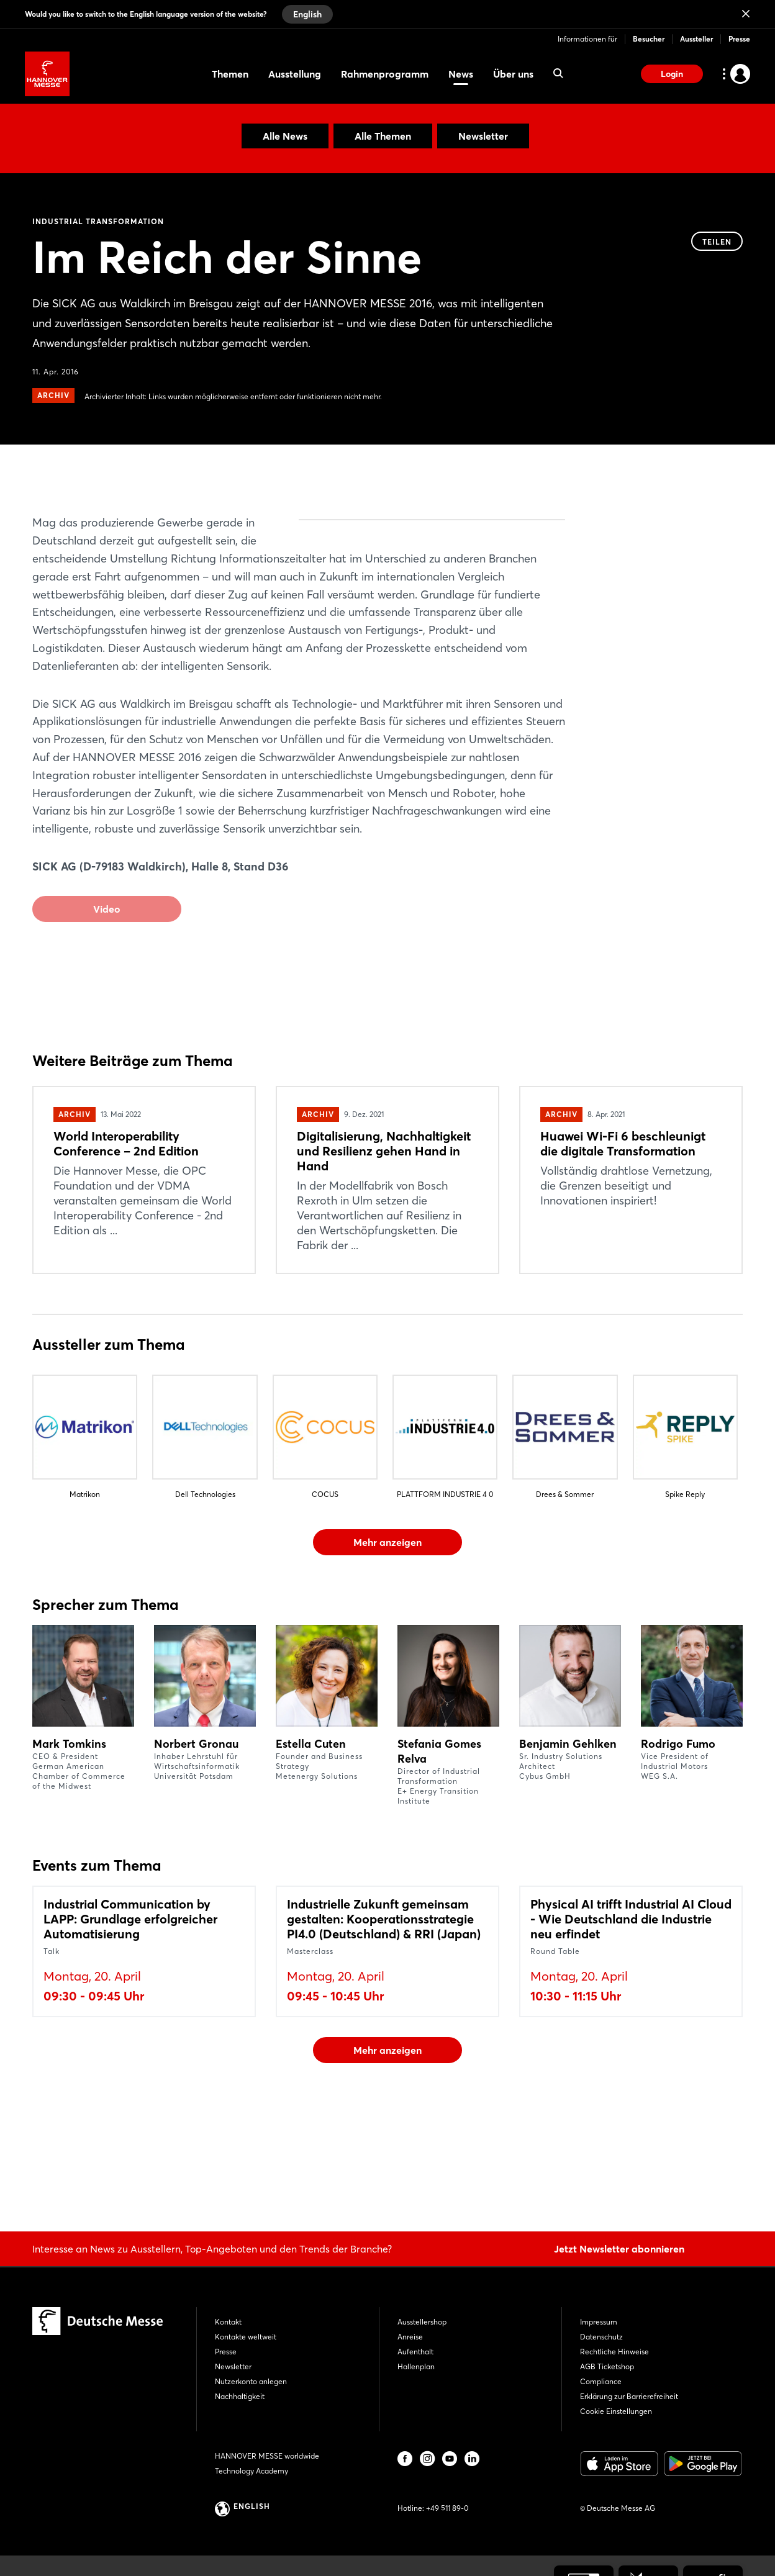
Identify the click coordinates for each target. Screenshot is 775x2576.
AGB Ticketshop (607, 2366)
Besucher (648, 38)
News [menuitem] (460, 74)
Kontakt (228, 2321)
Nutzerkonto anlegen (251, 2381)
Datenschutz (601, 2336)
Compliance (601, 2381)
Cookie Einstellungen (616, 2411)
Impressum (598, 2321)
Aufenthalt (415, 2351)
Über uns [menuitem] (513, 74)
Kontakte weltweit (245, 2336)
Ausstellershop (421, 2321)
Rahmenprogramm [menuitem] (384, 74)
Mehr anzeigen (387, 1631)
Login (672, 73)
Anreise (410, 2336)
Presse (739, 38)
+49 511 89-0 (447, 2508)
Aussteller (696, 38)
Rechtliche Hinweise (614, 2351)
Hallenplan (416, 2366)
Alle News (285, 136)
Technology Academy (251, 2470)
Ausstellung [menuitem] (294, 74)
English (307, 14)
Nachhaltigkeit (240, 2396)
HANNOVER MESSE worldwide (267, 2456)
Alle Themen (383, 136)
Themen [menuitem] (230, 74)
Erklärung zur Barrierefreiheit (629, 2396)
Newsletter (483, 136)
